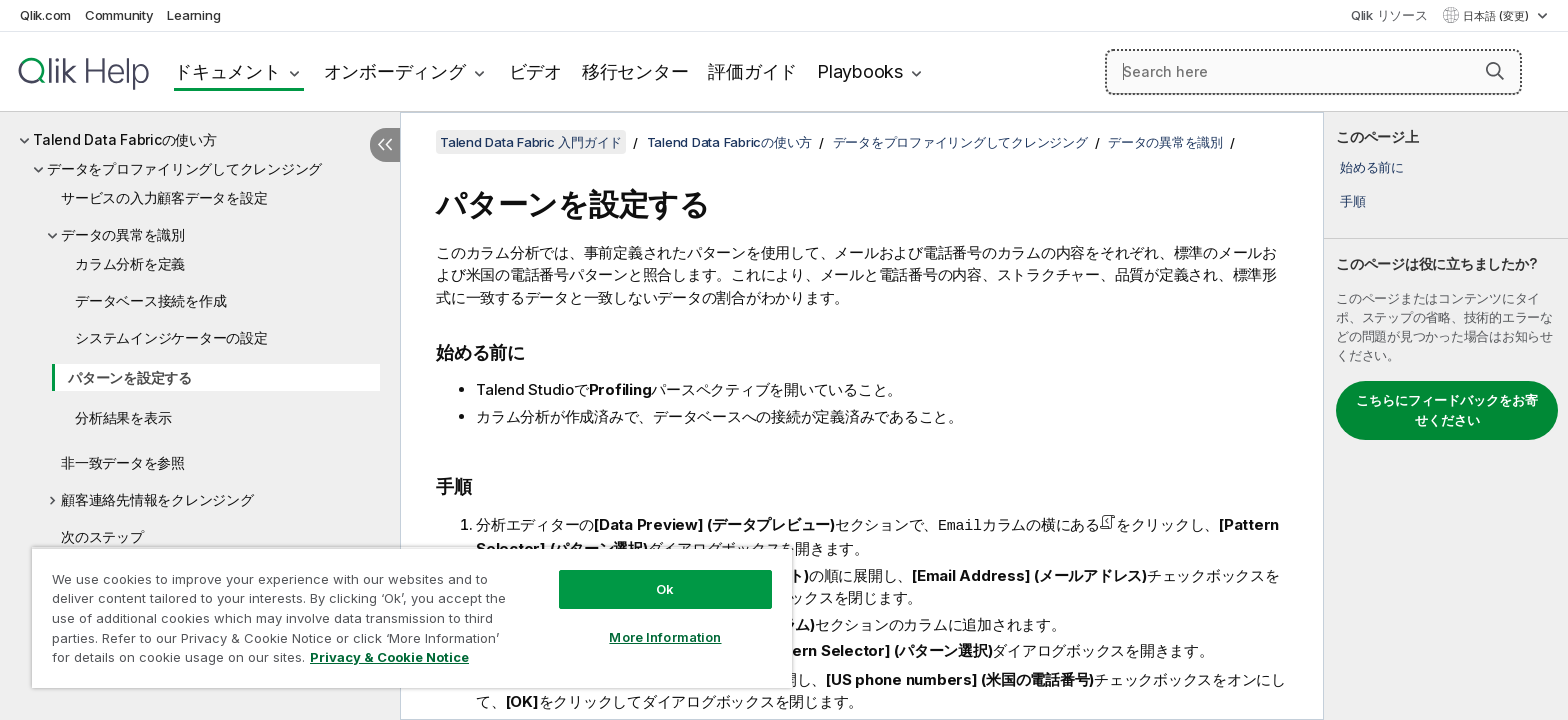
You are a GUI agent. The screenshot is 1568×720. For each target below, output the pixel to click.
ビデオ (535, 71)
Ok (665, 589)
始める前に (1372, 167)
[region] (412, 617)
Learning (193, 15)
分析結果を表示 (123, 417)
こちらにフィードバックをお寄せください (1447, 410)
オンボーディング (395, 71)
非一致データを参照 (123, 462)
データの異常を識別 (123, 234)
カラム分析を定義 (130, 263)
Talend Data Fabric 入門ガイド (531, 142)
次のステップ (102, 536)
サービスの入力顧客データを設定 (164, 197)
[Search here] (1313, 72)
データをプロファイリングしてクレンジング (184, 168)
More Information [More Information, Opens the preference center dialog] (665, 637)
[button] (1495, 71)
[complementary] (1446, 416)
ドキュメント (227, 71)
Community (119, 15)
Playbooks (860, 71)
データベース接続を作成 (150, 300)
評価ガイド (752, 71)
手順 (1353, 201)
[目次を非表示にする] (385, 145)
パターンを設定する (130, 377)
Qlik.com (45, 15)
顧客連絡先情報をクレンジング (157, 499)
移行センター (635, 71)
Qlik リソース (1389, 15)
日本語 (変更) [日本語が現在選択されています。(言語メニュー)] (1497, 16)
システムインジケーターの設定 (171, 337)
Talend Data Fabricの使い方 (125, 139)
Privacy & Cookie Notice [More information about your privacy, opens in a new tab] (389, 657)
